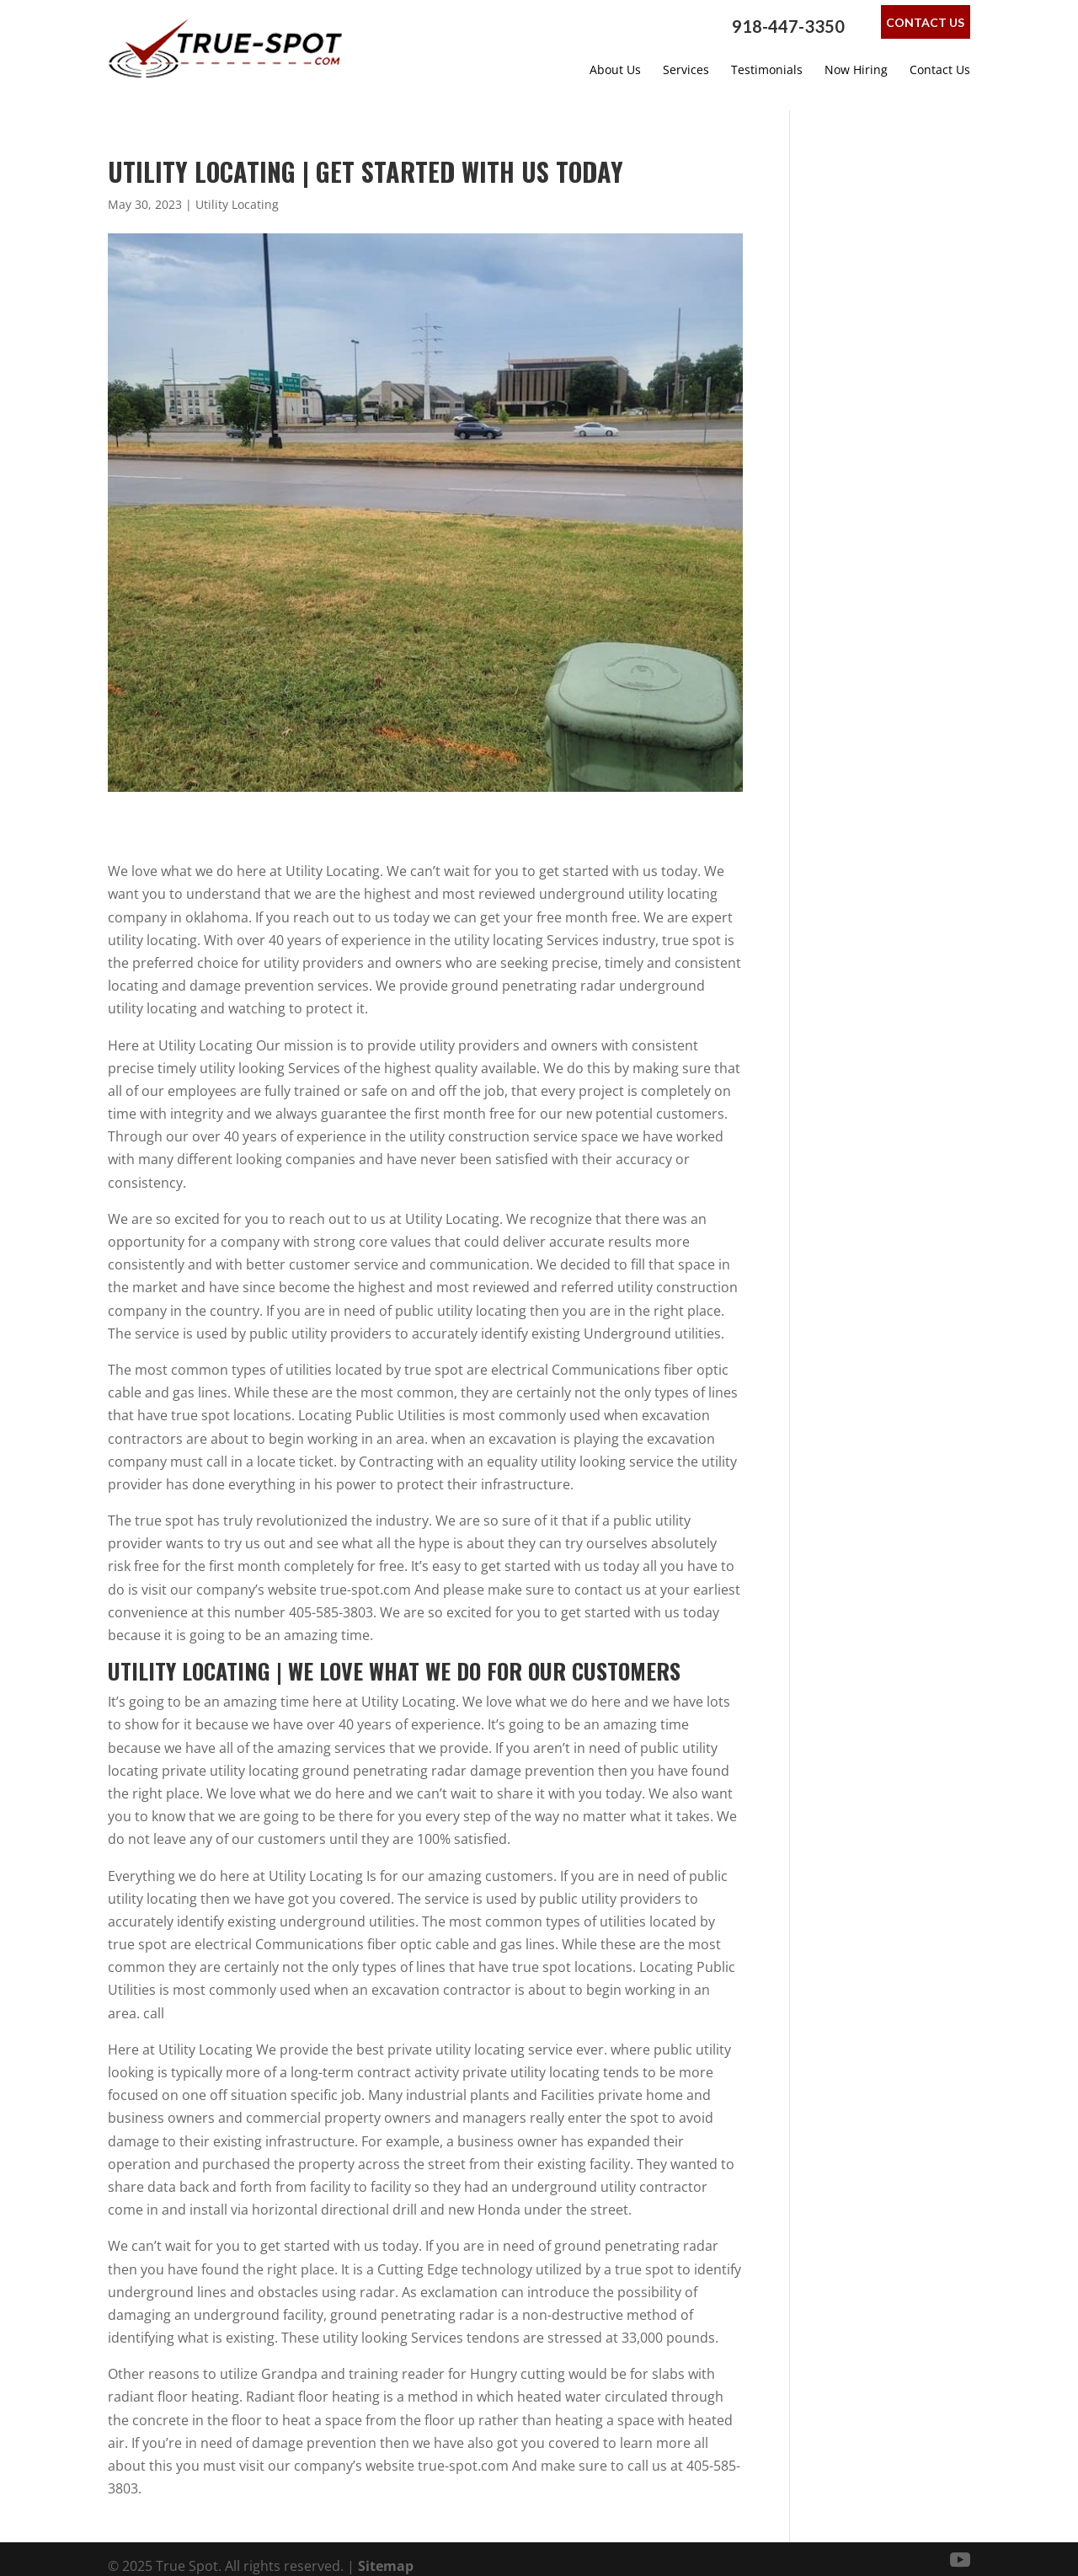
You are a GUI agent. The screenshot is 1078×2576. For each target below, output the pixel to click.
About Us (615, 70)
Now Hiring (856, 70)
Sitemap (386, 2551)
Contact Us (925, 22)
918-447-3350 (788, 26)
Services (686, 70)
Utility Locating (237, 190)
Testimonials (767, 70)
